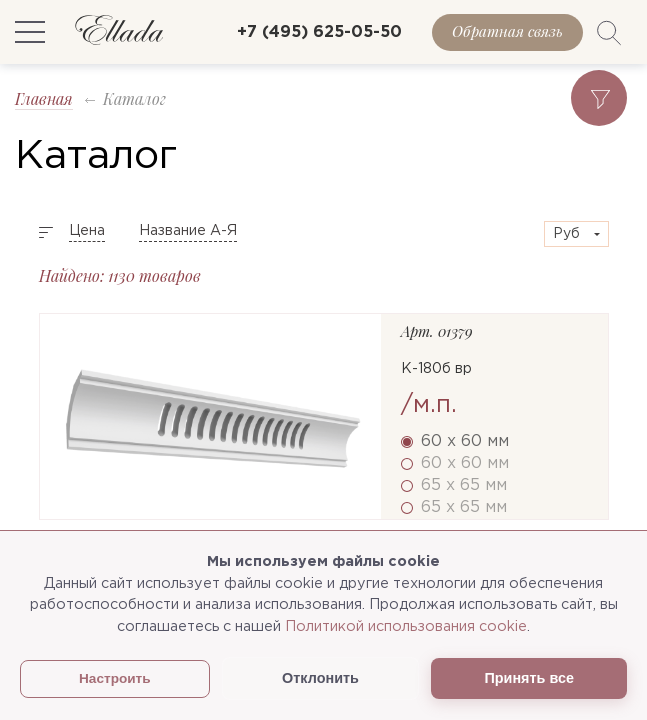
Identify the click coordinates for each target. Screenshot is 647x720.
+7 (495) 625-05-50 (319, 32)
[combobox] (576, 234)
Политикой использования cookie (406, 626)
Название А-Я (188, 231)
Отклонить (320, 678)
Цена (87, 231)
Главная (44, 98)
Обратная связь (507, 31)
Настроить (115, 678)
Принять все (528, 678)
